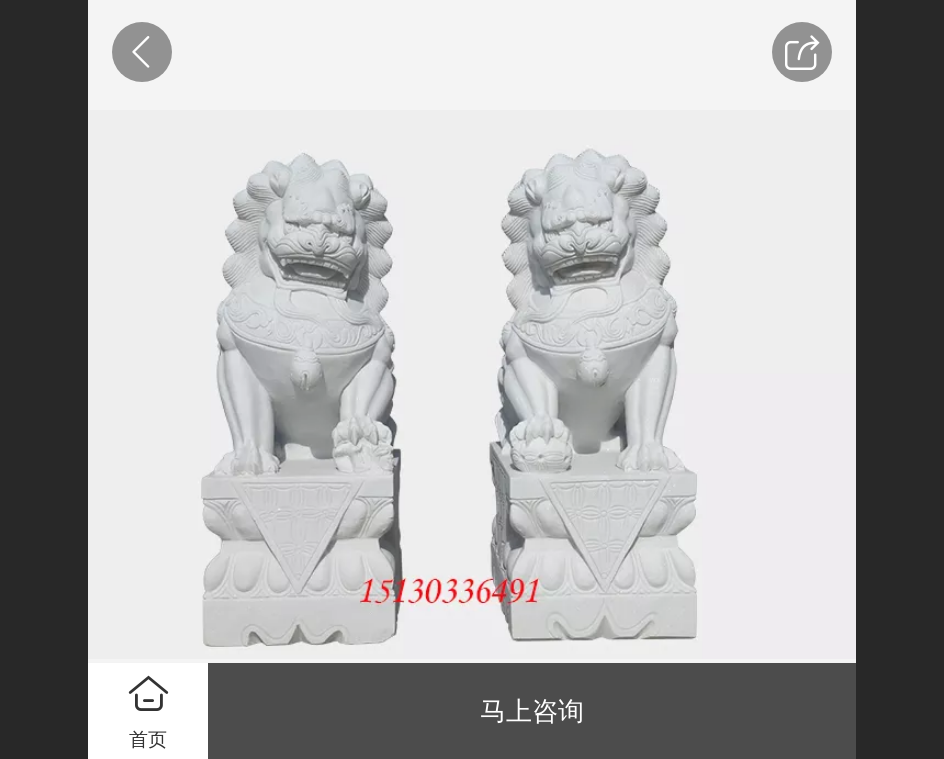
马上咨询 (532, 711)
